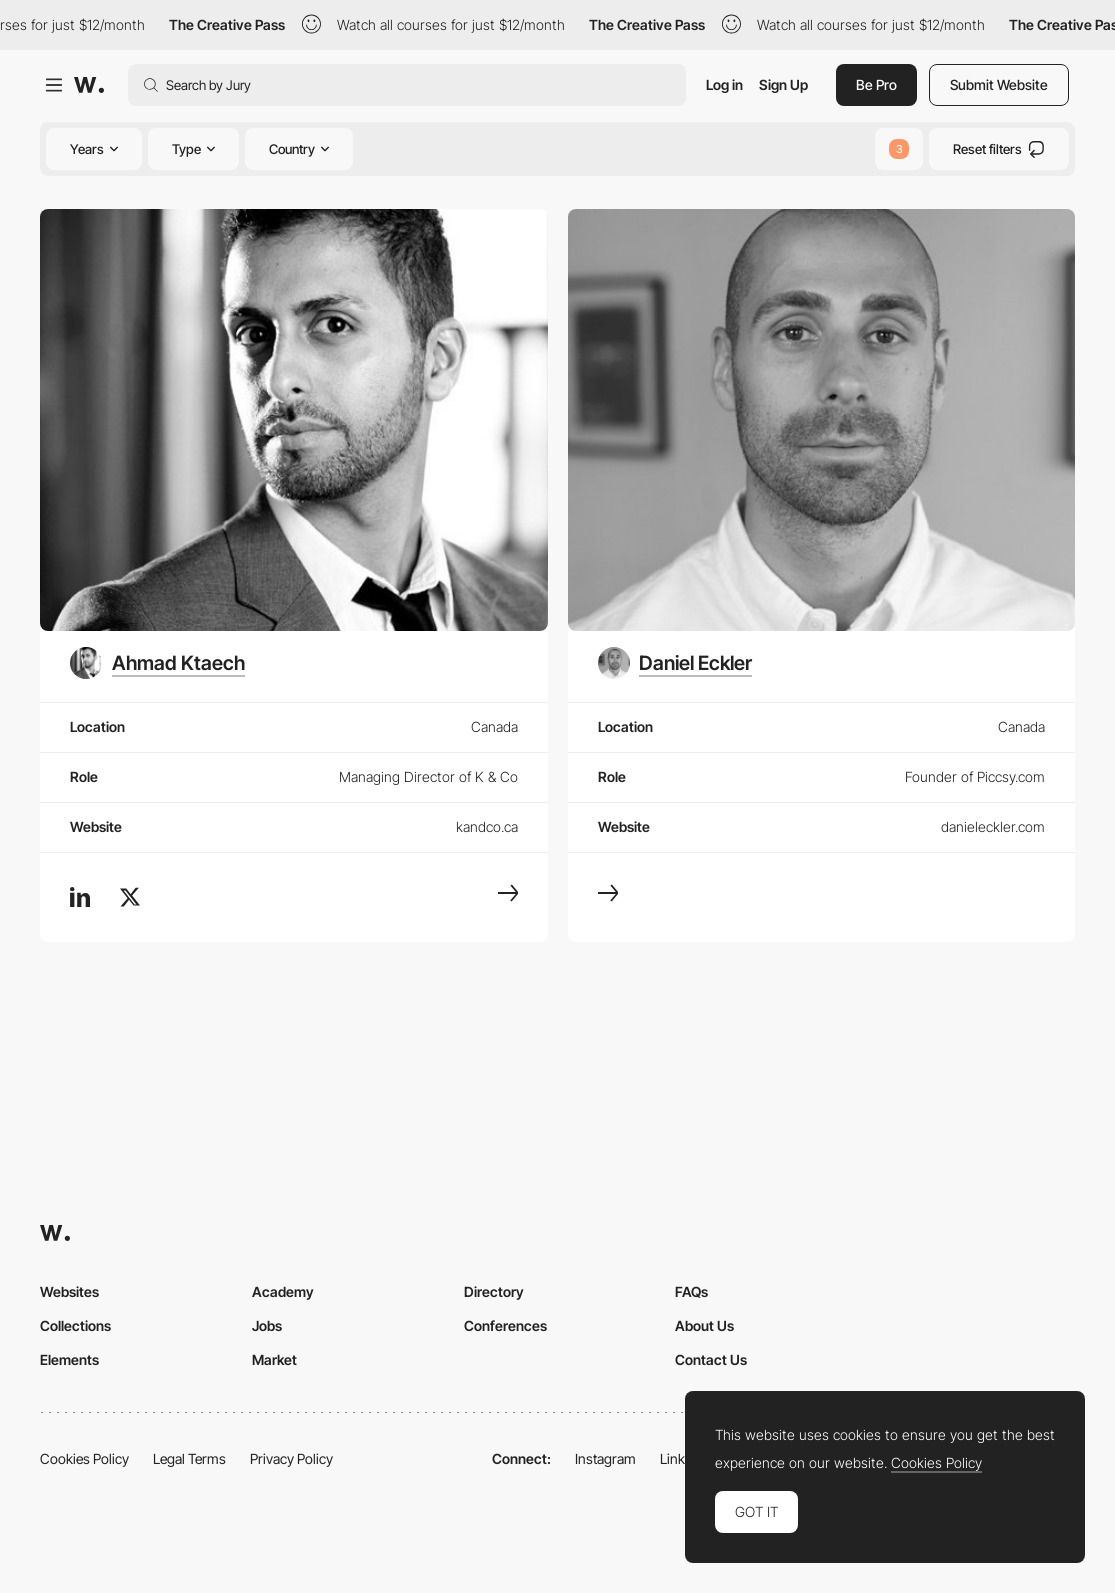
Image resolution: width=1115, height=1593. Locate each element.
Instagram (605, 1458)
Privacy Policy (291, 1458)
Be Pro (876, 84)
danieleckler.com (993, 826)
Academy (283, 1291)
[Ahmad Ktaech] (157, 663)
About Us (704, 1325)
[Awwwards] (89, 85)
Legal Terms (189, 1458)
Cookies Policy (84, 1458)
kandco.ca (487, 826)
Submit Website (999, 84)
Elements (69, 1359)
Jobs (267, 1325)
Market (274, 1359)
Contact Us (711, 1359)
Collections (75, 1325)
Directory (494, 1291)
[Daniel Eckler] (675, 663)
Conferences (505, 1325)
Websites (69, 1291)
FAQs (691, 1291)
